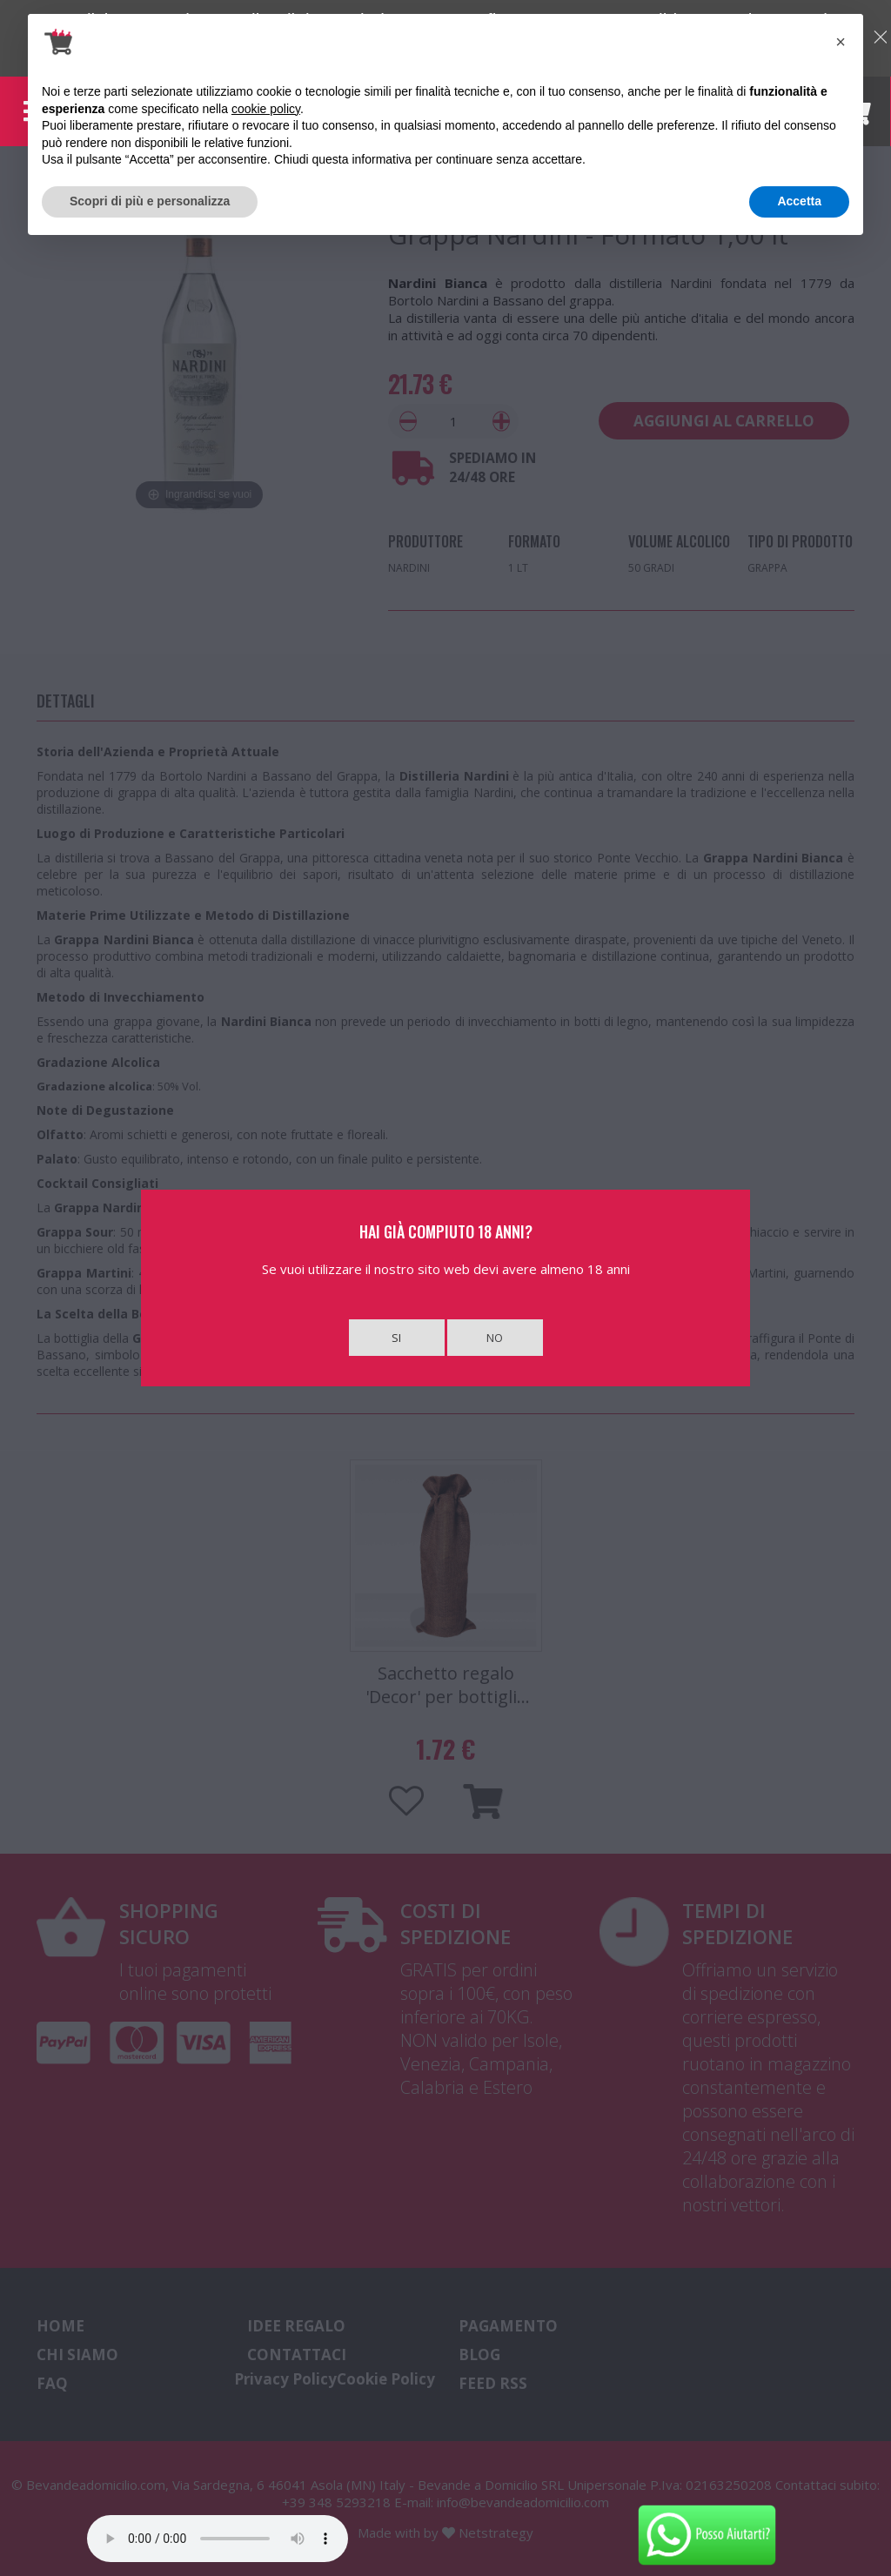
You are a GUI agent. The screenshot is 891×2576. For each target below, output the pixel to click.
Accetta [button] (799, 201)
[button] (840, 42)
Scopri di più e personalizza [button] (150, 201)
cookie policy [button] (265, 109)
